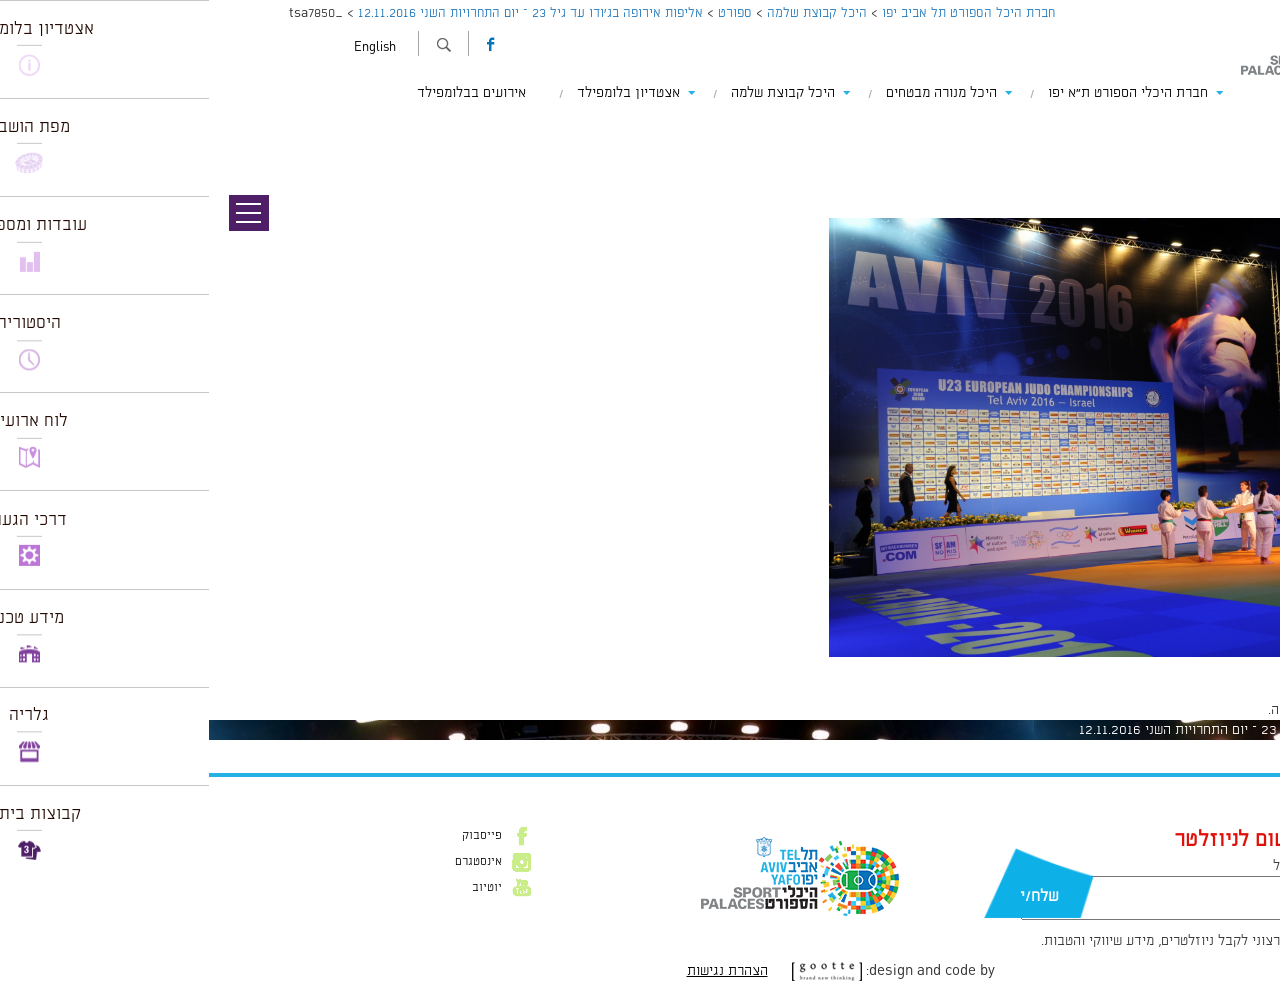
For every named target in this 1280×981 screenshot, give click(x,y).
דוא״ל (1080, 866)
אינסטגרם (269, 862)
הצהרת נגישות (518, 971)
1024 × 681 (1151, 667)
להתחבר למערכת (1214, 710)
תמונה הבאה (1245, 130)
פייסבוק (273, 836)
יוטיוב (278, 888)
